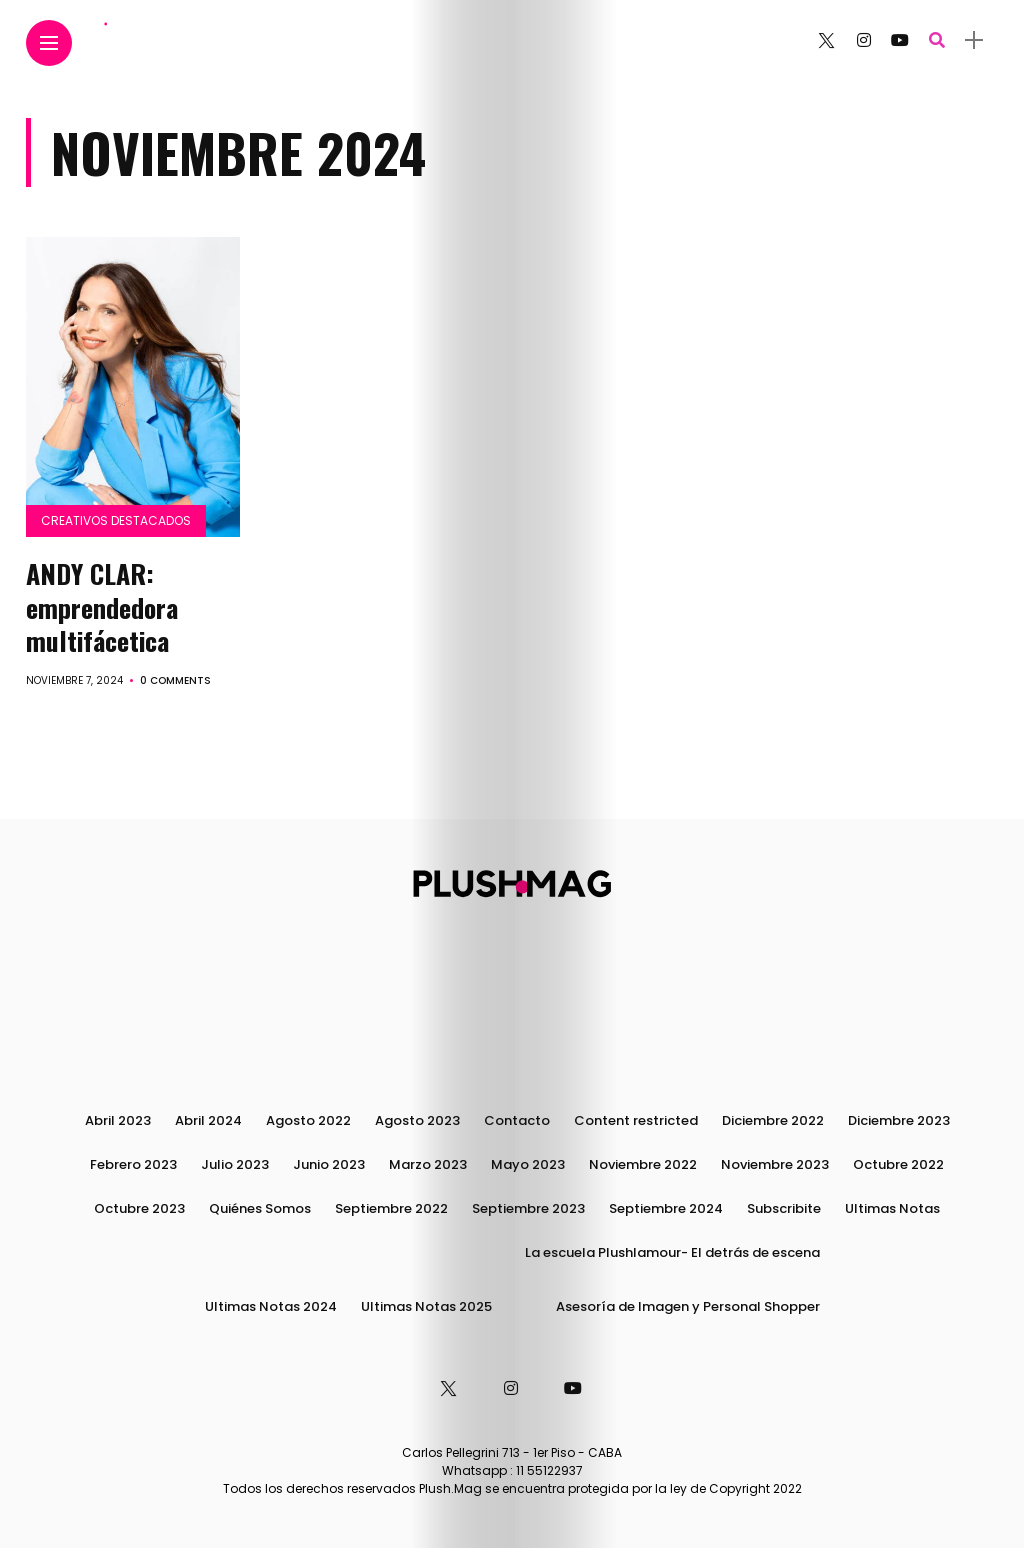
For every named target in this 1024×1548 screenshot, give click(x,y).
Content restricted (636, 1120)
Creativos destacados (116, 520)
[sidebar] (974, 40)
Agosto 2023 (417, 1120)
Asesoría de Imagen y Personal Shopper (688, 1306)
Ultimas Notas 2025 (426, 1306)
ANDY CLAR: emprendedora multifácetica (102, 607)
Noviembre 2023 (775, 1164)
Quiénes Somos (260, 1208)
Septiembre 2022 (391, 1208)
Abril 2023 (118, 1120)
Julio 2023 (235, 1164)
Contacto (517, 1120)
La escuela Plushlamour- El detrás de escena (672, 1252)
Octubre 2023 (139, 1208)
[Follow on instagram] (864, 40)
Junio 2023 (329, 1164)
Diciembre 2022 (773, 1120)
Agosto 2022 (308, 1120)
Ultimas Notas (892, 1208)
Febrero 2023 (133, 1164)
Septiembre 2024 (666, 1208)
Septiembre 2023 (528, 1208)
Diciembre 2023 (899, 1120)
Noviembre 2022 (643, 1164)
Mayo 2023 (528, 1164)
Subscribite (784, 1208)
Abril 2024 (208, 1120)
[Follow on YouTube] (900, 40)
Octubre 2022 (898, 1164)
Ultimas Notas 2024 (271, 1306)
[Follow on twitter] (826, 40)
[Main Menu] (49, 43)
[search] (937, 40)
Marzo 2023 (428, 1164)
